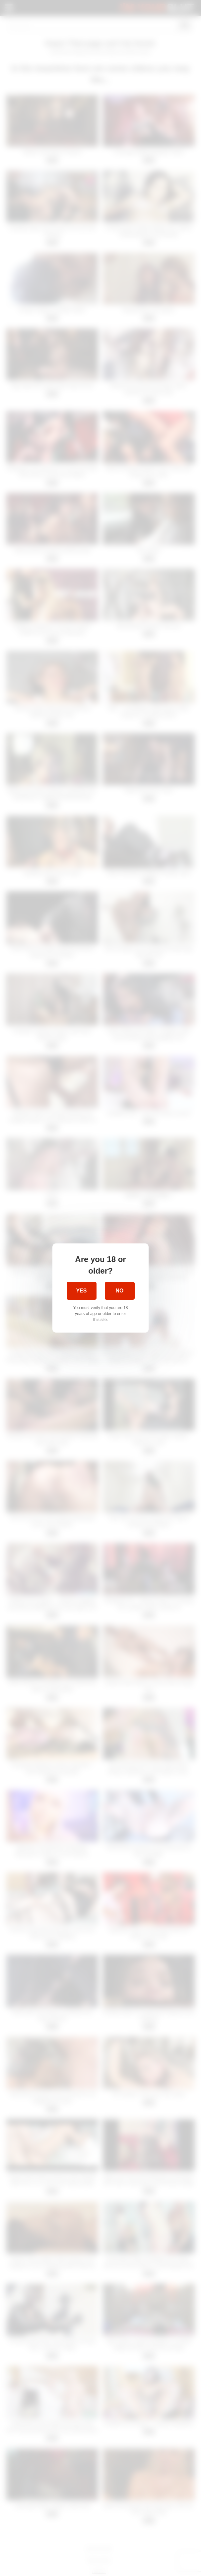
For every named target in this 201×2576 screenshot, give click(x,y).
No (120, 1290)
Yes (81, 1290)
